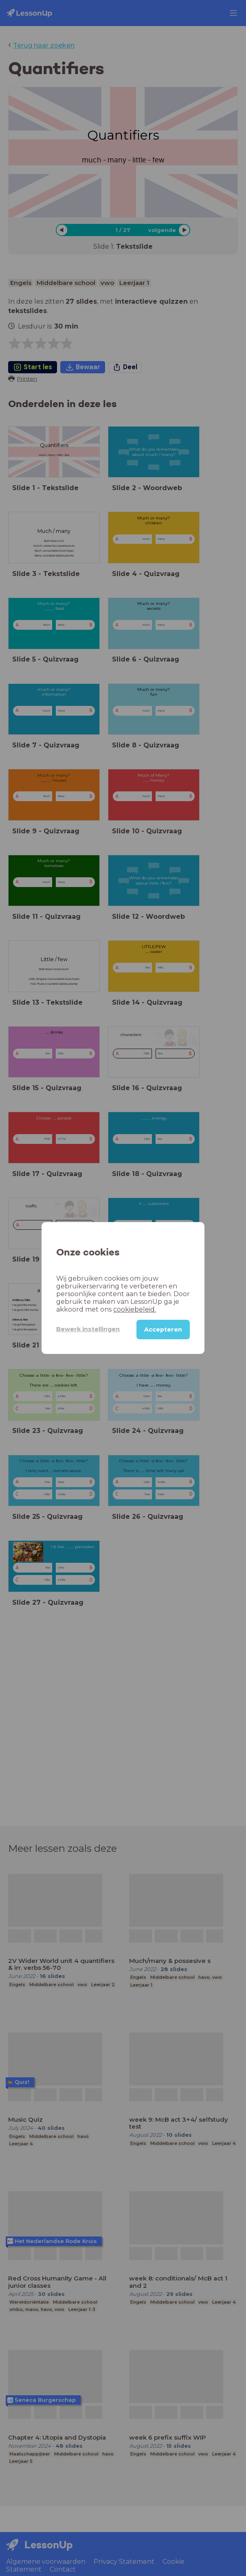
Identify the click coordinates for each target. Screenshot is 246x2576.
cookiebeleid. (134, 1309)
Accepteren (163, 1329)
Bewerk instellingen (88, 1329)
